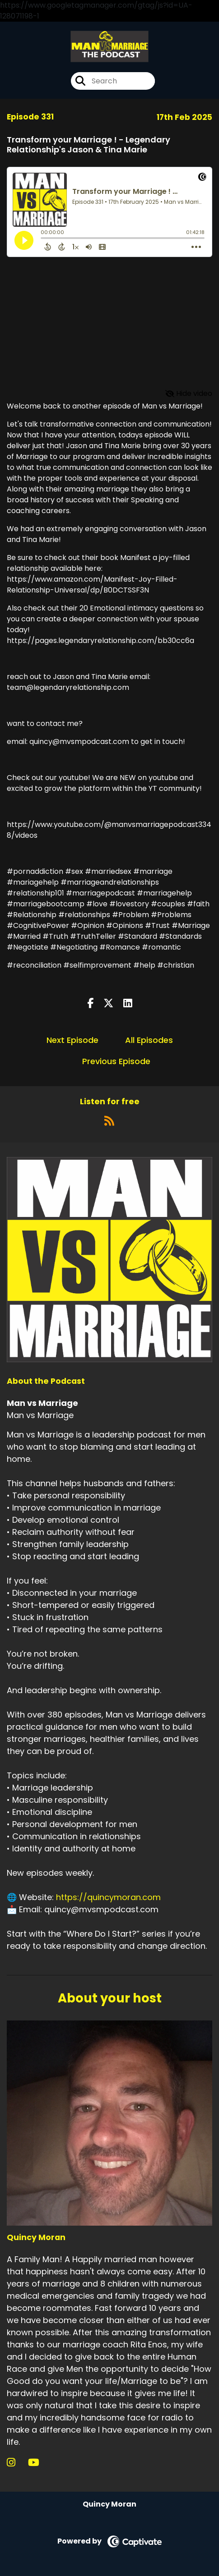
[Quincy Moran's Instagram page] (16, 2463)
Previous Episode (116, 1061)
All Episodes (149, 1040)
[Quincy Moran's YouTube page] (39, 2463)
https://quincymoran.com (108, 1897)
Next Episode (72, 1040)
